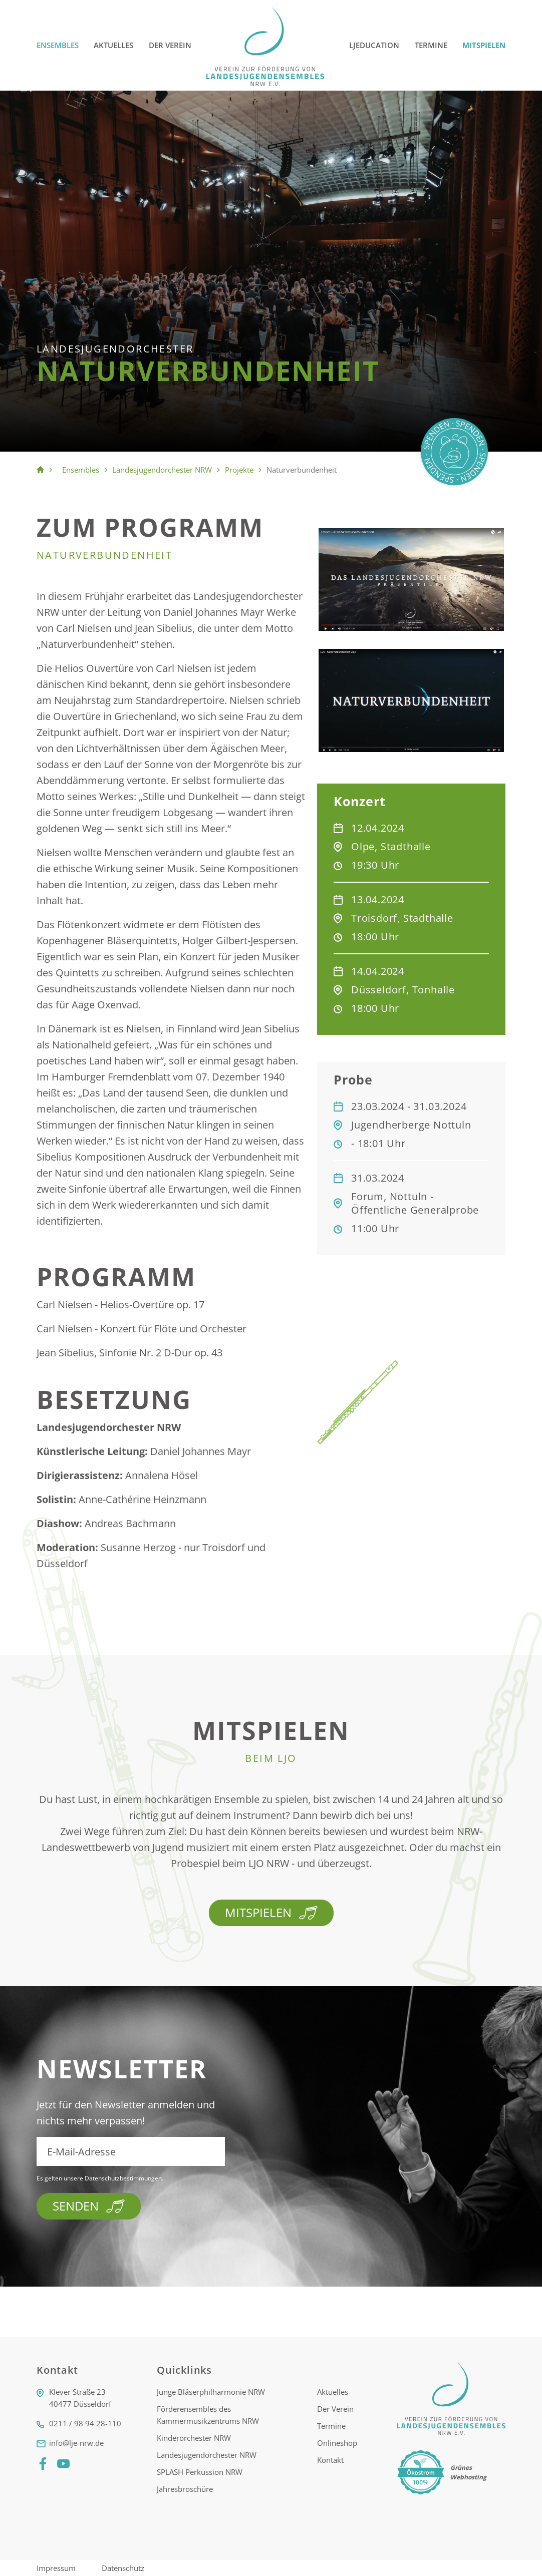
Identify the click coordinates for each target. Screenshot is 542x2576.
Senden (89, 2205)
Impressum (57, 2568)
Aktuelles (113, 45)
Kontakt (330, 2460)
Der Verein (170, 45)
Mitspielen (483, 45)
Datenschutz (123, 2568)
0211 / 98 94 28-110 (85, 2423)
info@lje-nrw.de (76, 2443)
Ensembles (58, 45)
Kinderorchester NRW (194, 2438)
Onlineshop (337, 2443)
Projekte (239, 470)
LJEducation (374, 45)
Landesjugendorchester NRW (162, 470)
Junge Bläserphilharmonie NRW (211, 2392)
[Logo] (266, 45)
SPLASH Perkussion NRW (199, 2472)
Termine (431, 45)
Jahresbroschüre (185, 2489)
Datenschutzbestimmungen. (124, 2178)
